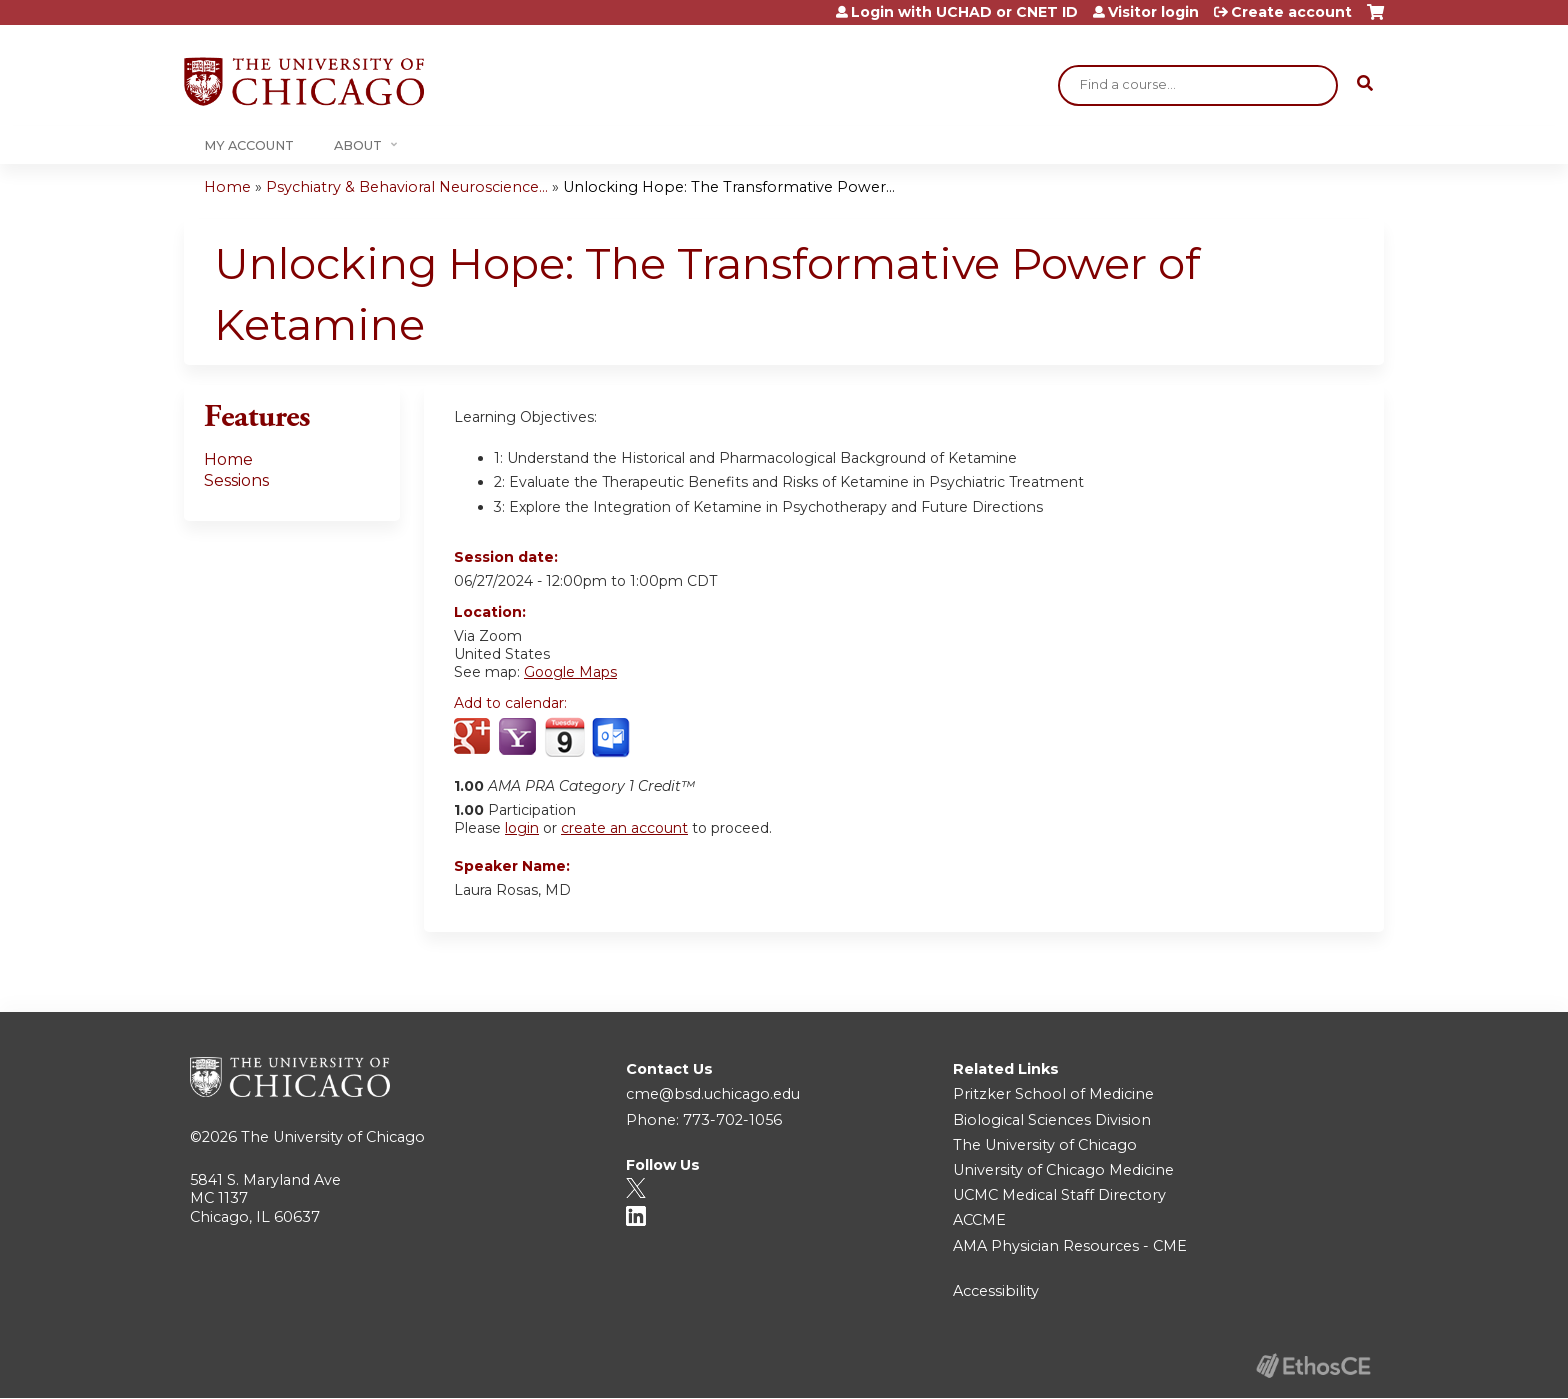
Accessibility (996, 1291)
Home (227, 187)
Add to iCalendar (564, 737)
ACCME (979, 1220)
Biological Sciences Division (1052, 1120)
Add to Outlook (612, 738)
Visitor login (1153, 12)
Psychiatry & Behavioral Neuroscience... (407, 187)
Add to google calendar (474, 738)
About (358, 145)
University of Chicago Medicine (1063, 1170)
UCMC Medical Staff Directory (1059, 1195)
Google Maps (570, 672)
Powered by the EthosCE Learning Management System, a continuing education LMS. (1313, 1365)
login (522, 828)
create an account (624, 828)
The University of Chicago (333, 1137)
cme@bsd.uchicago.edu (713, 1094)
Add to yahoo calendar (519, 738)
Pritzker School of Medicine (1053, 1094)
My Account (249, 145)
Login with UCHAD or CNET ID (964, 12)
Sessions (236, 480)
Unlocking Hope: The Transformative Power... (729, 187)
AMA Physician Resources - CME (1070, 1246)
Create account (1291, 12)
